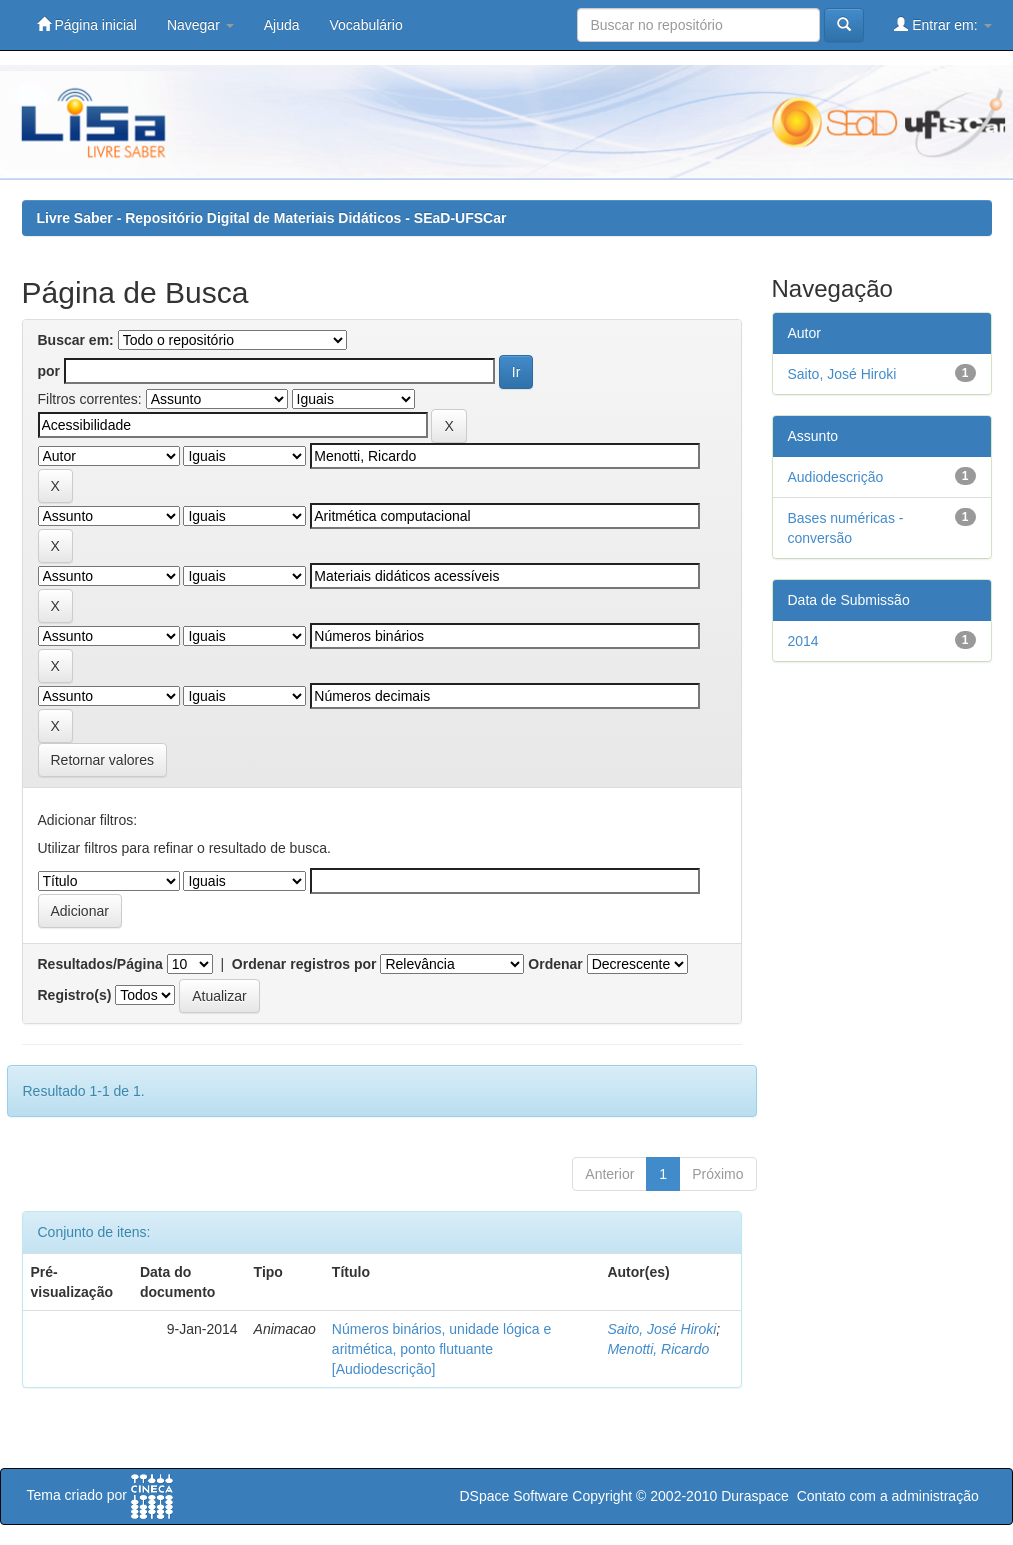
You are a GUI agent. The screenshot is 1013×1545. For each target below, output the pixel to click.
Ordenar (555, 964)
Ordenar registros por (304, 964)
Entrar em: (942, 24)
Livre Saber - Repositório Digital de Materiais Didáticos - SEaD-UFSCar (272, 218)
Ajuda (282, 25)
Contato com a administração (888, 1496)
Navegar (200, 25)
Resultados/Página (100, 964)
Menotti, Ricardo (658, 1349)
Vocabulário (366, 25)
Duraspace (755, 1496)
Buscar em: (76, 340)
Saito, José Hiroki (661, 1329)
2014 (803, 641)
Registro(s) (75, 995)
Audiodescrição (836, 477)
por (49, 371)
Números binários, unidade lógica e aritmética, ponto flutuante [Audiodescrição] (441, 1349)
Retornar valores (103, 760)
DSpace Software (513, 1496)
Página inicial (87, 24)
